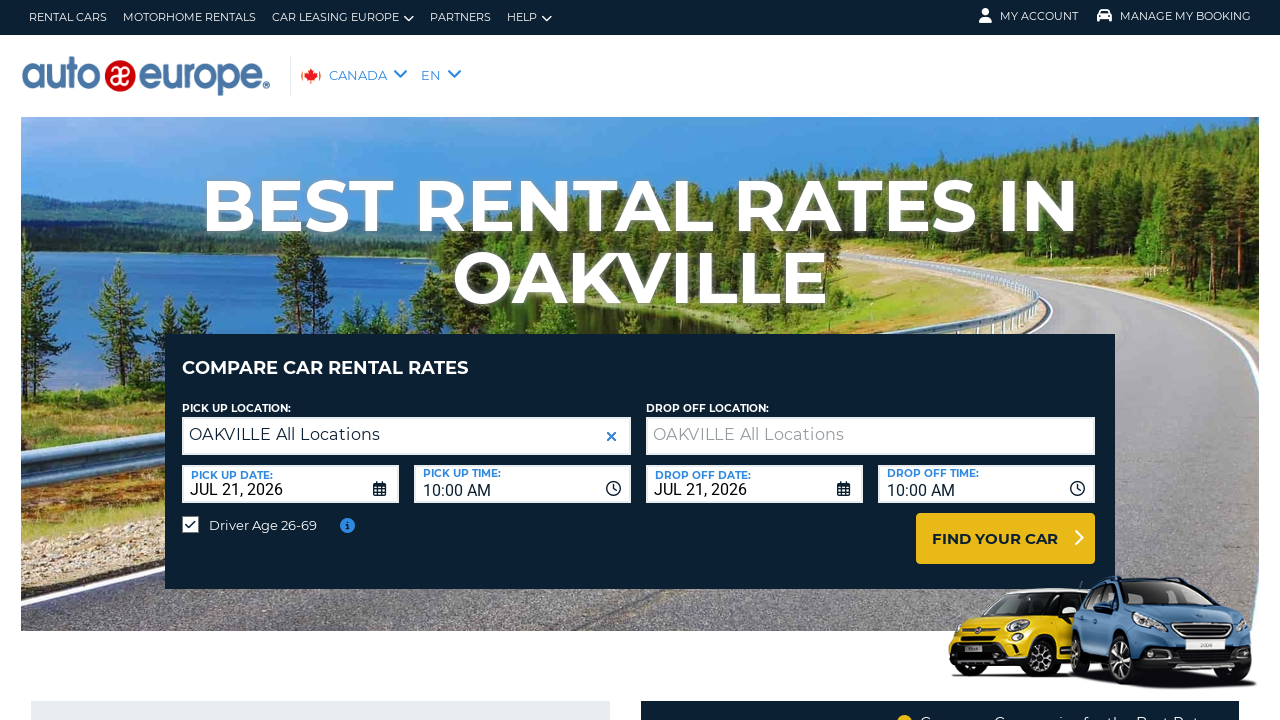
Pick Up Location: (236, 393)
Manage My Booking (1174, 16)
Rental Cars (68, 17)
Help (529, 17)
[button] (611, 421)
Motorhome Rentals (189, 17)
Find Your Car (995, 523)
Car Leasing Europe (343, 17)
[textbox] (870, 421)
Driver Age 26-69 (263, 510)
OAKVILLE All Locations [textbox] (285, 419)
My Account (1028, 16)
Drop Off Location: (707, 393)
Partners (460, 17)
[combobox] (522, 469)
